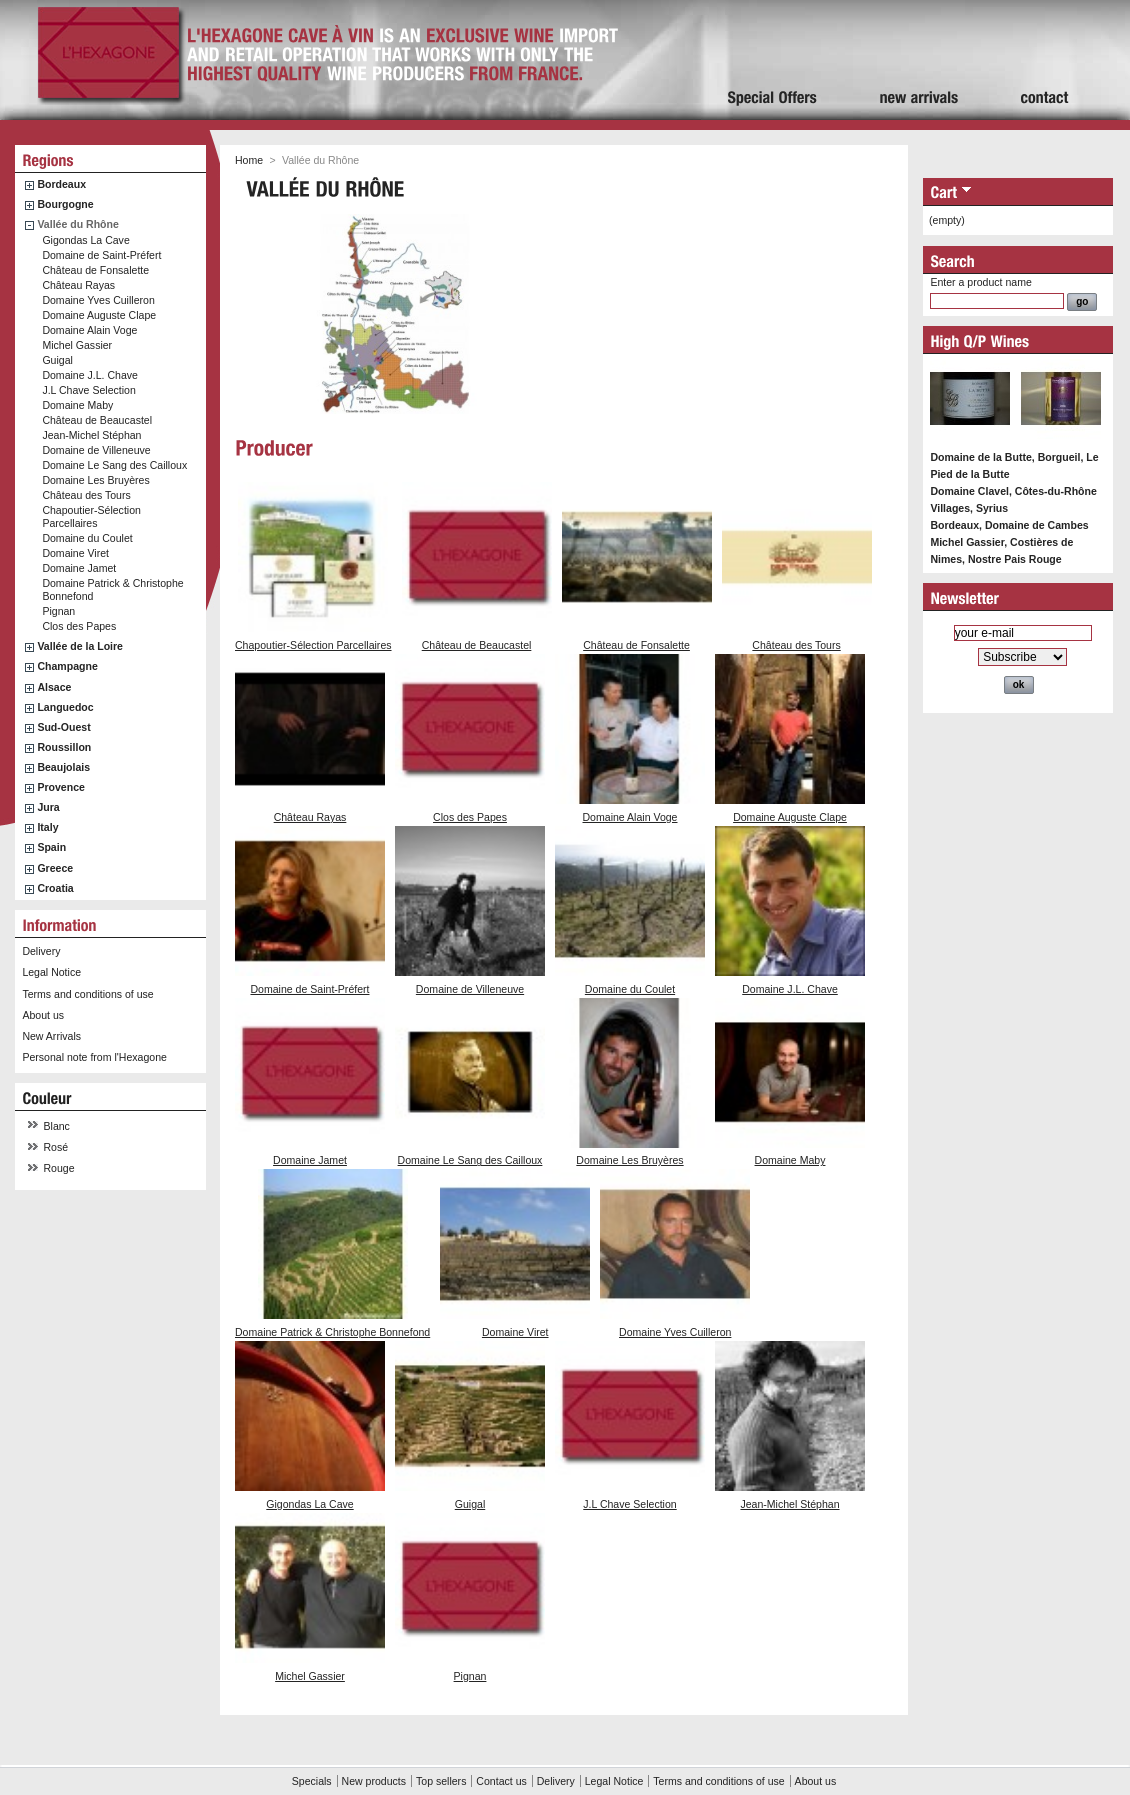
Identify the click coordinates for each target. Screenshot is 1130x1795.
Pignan (58, 611)
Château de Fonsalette (95, 270)
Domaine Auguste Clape (99, 315)
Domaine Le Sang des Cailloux (114, 465)
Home (249, 160)
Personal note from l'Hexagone (94, 1057)
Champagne (67, 666)
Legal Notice (51, 972)
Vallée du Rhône (77, 224)
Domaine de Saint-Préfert (101, 255)
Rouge (59, 1168)
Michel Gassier (77, 345)
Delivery (41, 951)
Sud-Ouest (63, 727)
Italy (47, 827)
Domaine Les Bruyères (95, 480)
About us (43, 1015)
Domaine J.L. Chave (90, 375)
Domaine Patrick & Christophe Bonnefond (332, 1332)
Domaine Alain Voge (89, 330)
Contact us (501, 1781)
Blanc (57, 1126)
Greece (55, 868)
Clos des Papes (79, 626)
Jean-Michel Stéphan (91, 435)
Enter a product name (980, 282)
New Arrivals (51, 1036)
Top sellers (441, 1781)
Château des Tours (86, 495)
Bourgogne (65, 204)
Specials (312, 1781)
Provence (61, 787)
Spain (51, 847)
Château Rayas (78, 285)
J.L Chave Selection (88, 390)
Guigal (57, 360)
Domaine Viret (75, 553)
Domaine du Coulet (87, 538)
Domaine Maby (77, 405)
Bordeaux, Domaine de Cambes (1009, 525)
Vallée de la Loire (80, 646)
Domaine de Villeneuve (96, 450)
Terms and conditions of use (87, 994)
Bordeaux (61, 184)
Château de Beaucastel (97, 420)
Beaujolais (63, 767)
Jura (48, 807)
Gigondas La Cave (85, 240)
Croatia (55, 888)
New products (374, 1781)
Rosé (56, 1147)
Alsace (54, 687)
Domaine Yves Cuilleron (98, 300)
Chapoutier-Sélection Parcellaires (91, 516)
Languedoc (65, 707)
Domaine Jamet (79, 568)
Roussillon (64, 747)
